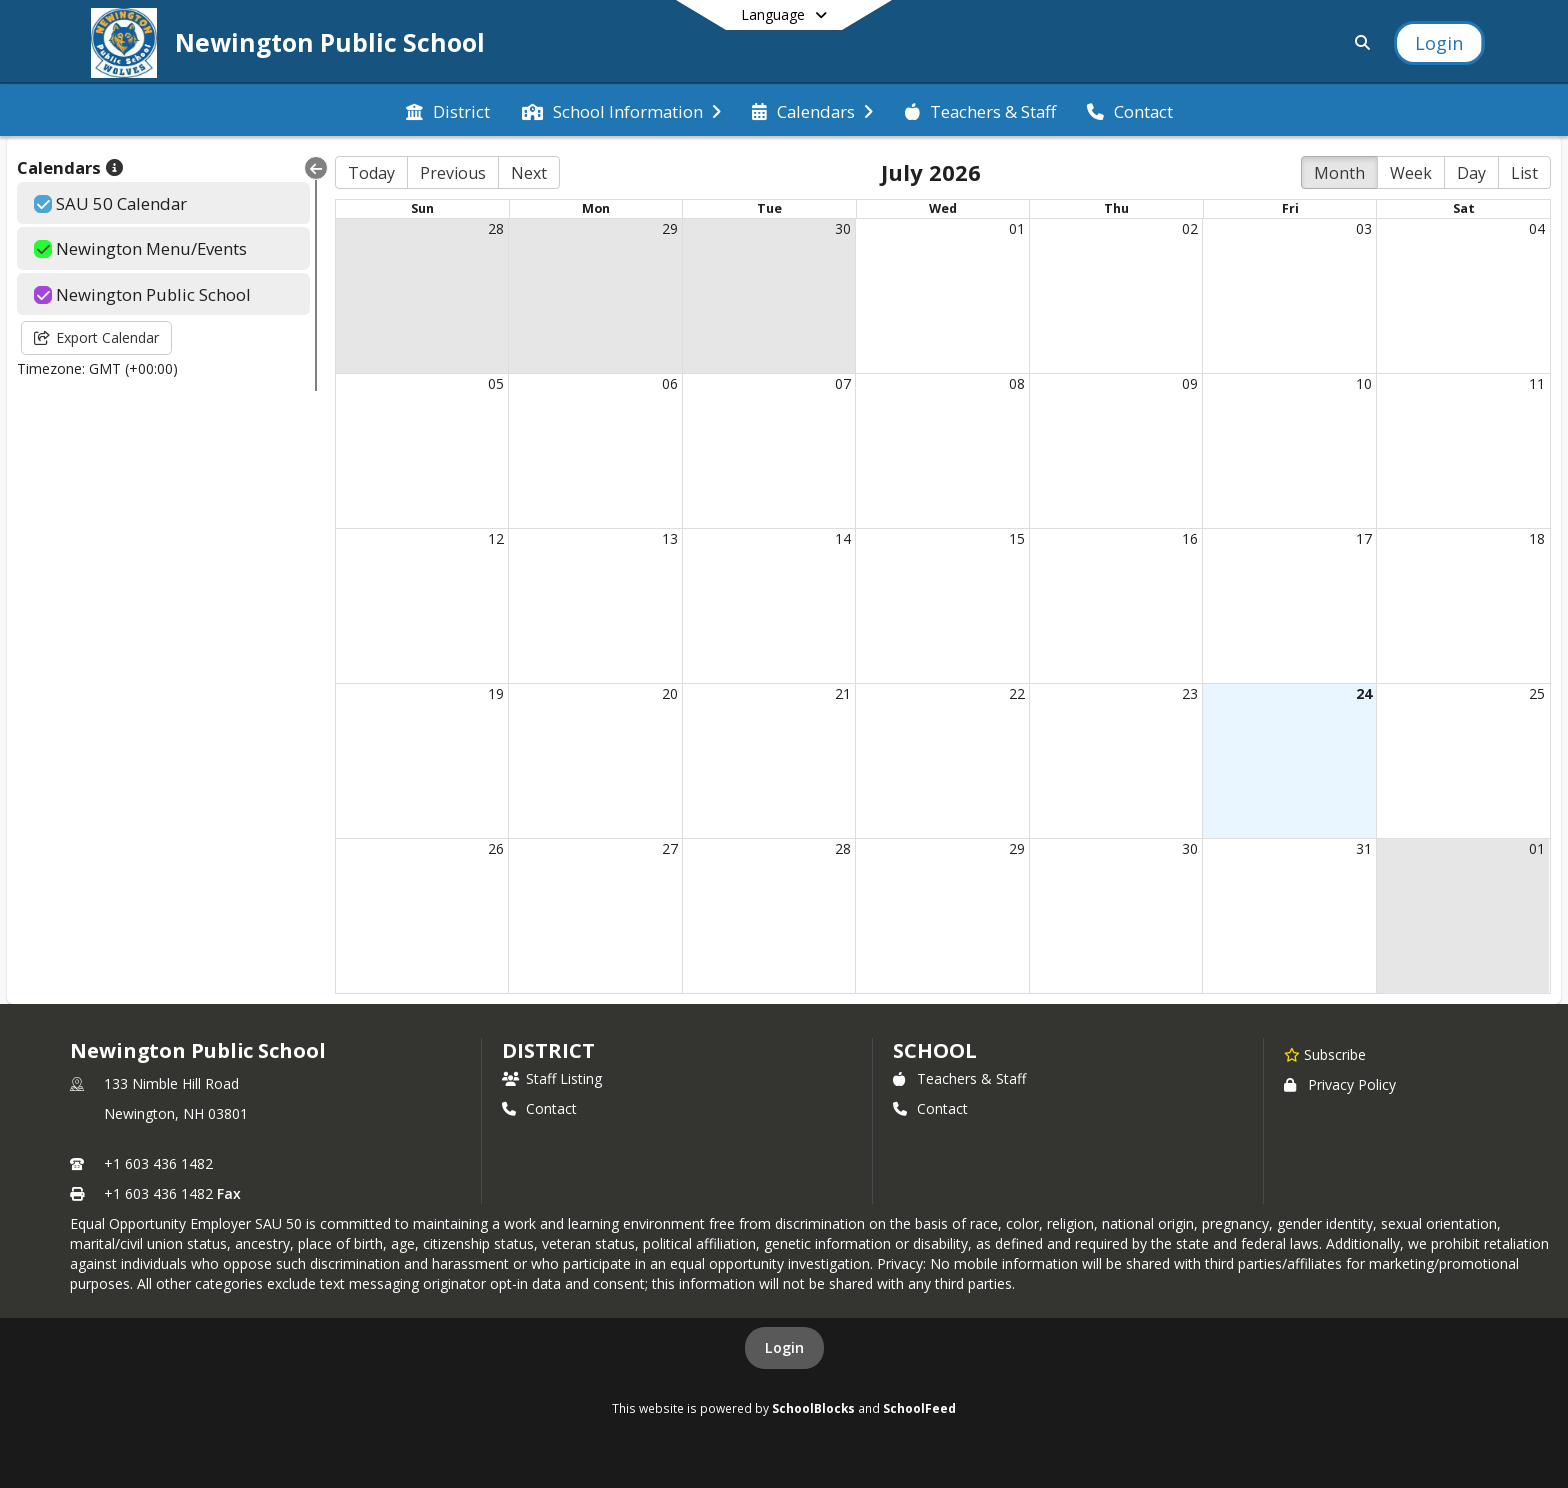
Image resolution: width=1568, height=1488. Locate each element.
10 (1364, 383)
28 (496, 228)
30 (843, 228)
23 (1190, 693)
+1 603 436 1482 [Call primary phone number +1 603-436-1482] (158, 1163)
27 (670, 848)
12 (496, 538)
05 (496, 383)
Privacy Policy (1340, 1084)
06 (670, 383)
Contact (539, 1108)
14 (843, 538)
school (934, 1050)
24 (1364, 693)
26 (496, 848)
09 (1190, 383)
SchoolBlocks (813, 1408)
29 (670, 228)
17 (1364, 538)
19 (496, 693)
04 (1537, 228)
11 (1537, 383)
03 (1364, 228)
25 (1537, 693)
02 (1190, 228)
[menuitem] (448, 110)
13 (670, 538)
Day (1471, 173)
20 (670, 693)
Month (1339, 173)
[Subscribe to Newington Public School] (1325, 1054)
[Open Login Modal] (1439, 43)
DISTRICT (548, 1050)
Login (784, 1347)
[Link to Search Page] (1358, 42)
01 (1017, 228)
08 (1017, 383)
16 (1190, 538)
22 (1017, 693)
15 (1017, 538)
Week (1411, 173)
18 (1537, 538)
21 (843, 693)
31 (1364, 848)
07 (843, 383)
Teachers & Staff (959, 1078)
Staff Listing (552, 1078)
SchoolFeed (919, 1408)
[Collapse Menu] (316, 168)
